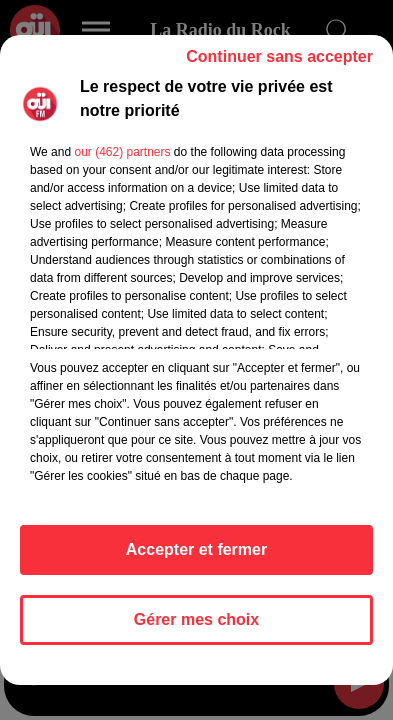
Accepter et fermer (196, 549)
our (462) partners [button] (122, 152)
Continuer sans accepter (279, 56)
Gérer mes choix (196, 619)
